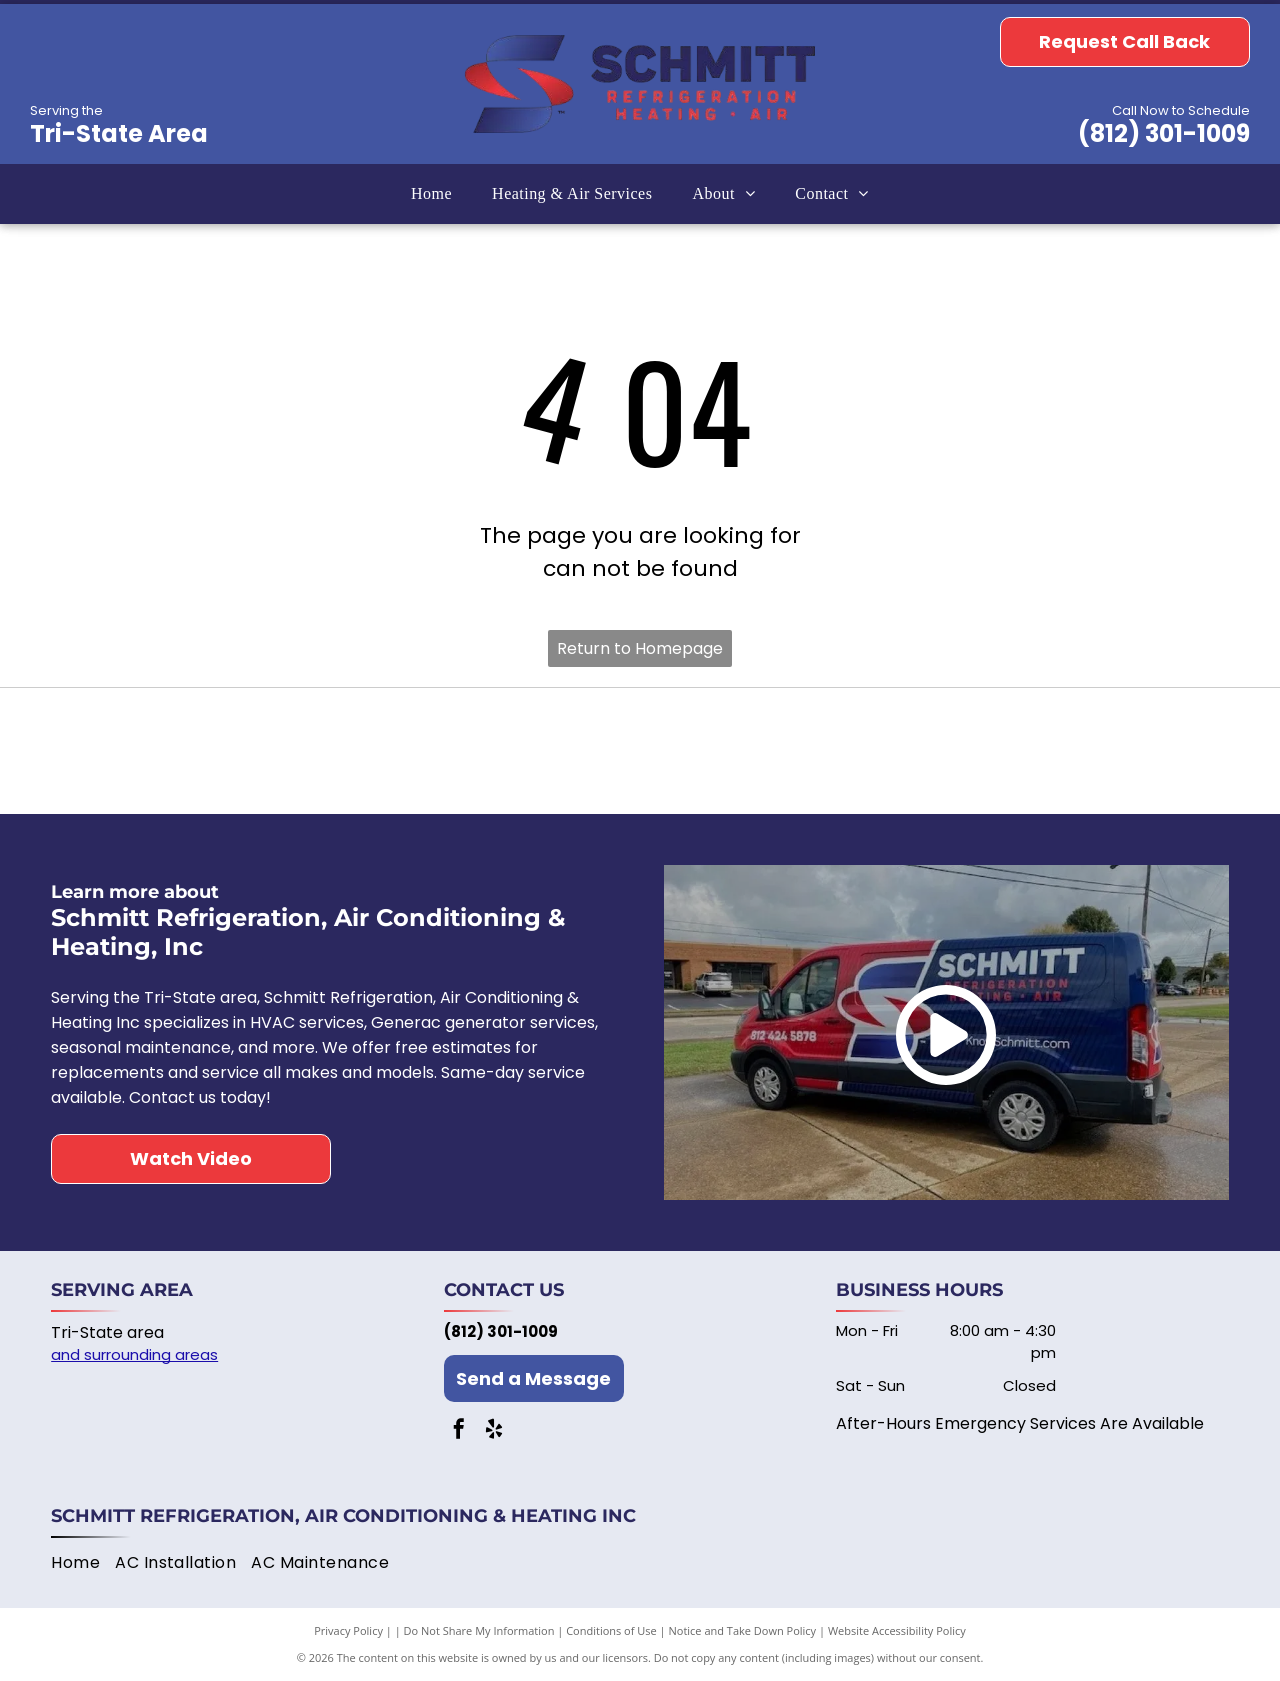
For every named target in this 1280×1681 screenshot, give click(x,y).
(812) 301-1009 (1164, 133)
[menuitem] (431, 194)
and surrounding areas (134, 1354)
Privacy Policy (348, 1630)
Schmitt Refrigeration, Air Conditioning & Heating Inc (343, 1516)
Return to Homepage (640, 648)
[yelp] (494, 1431)
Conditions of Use (611, 1630)
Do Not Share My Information (479, 1630)
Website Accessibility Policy (897, 1630)
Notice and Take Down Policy (743, 1630)
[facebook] (459, 1431)
